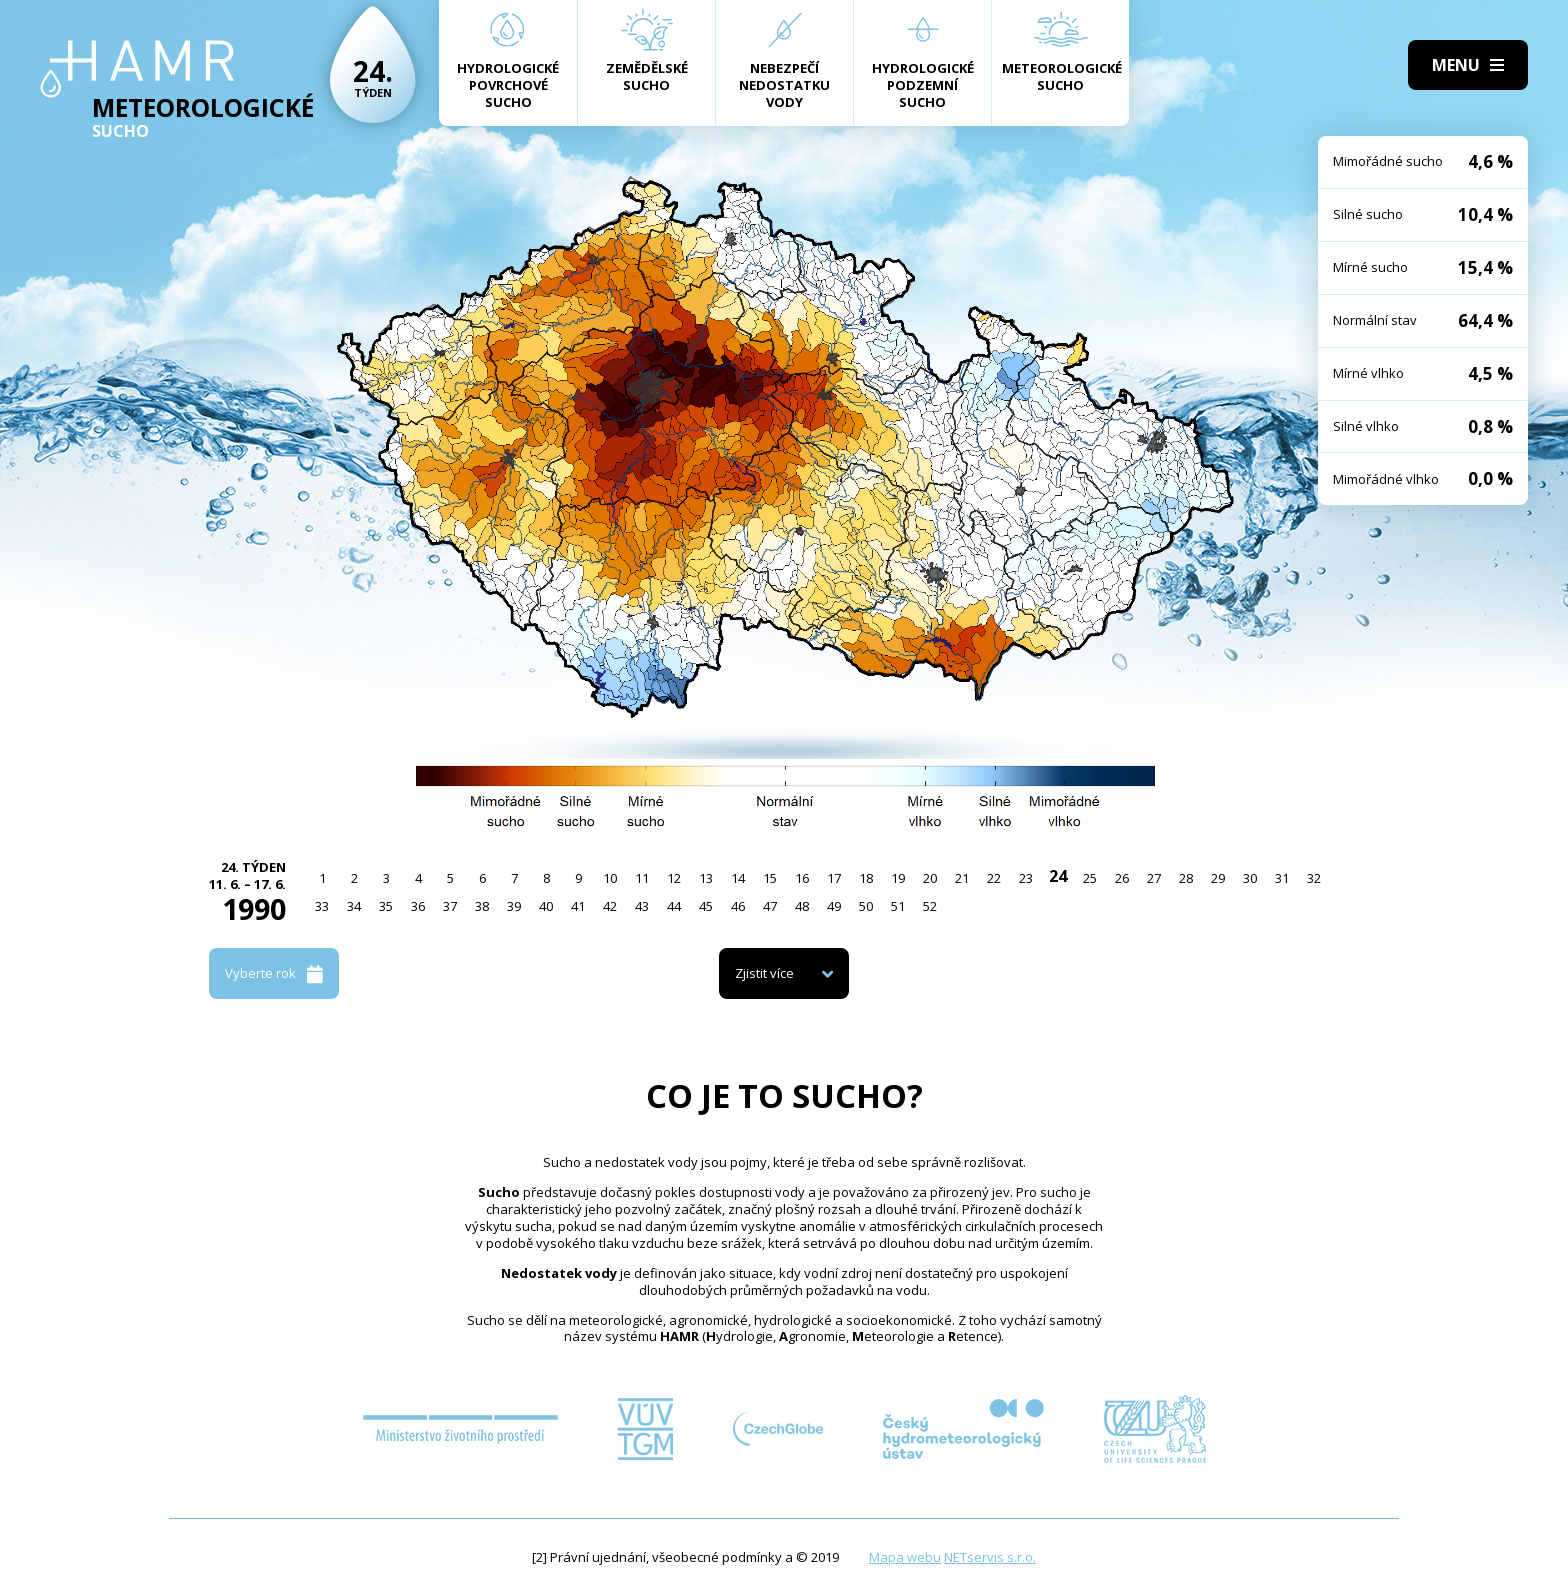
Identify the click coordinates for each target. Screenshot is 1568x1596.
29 (1218, 878)
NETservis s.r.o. (990, 1557)
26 (1122, 878)
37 (450, 906)
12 (674, 878)
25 (1090, 878)
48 (802, 906)
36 (418, 906)
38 (482, 906)
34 (354, 906)
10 (610, 878)
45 (706, 906)
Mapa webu (905, 1557)
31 (1282, 878)
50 (866, 906)
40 (546, 906)
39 (514, 906)
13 (706, 878)
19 (898, 878)
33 (322, 906)
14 (738, 878)
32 (1314, 878)
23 (1026, 878)
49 (834, 906)
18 (866, 878)
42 (610, 906)
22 (994, 878)
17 (834, 878)
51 (898, 906)
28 (1186, 878)
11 (642, 878)
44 (674, 906)
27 (1154, 878)
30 (1250, 878)
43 (642, 906)
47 (770, 906)
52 (930, 906)
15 (770, 878)
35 (386, 906)
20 (930, 878)
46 (738, 906)
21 (962, 878)
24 (1058, 876)
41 (578, 906)
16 (802, 878)
